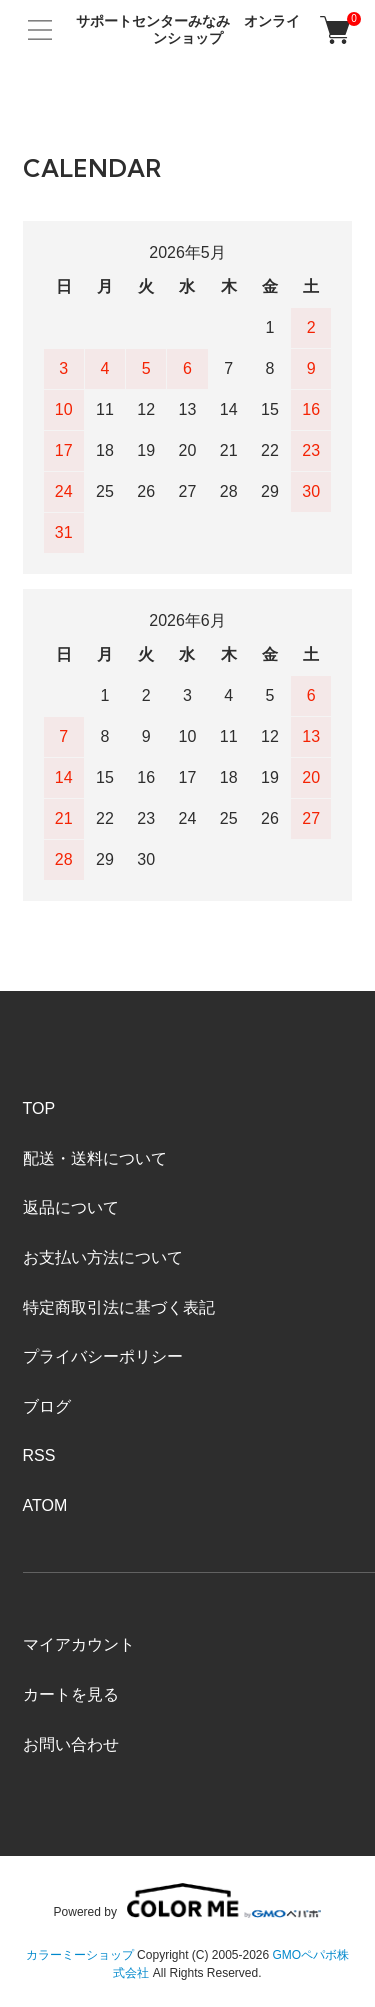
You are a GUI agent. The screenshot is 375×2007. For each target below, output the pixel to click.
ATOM (45, 1505)
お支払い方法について (103, 1257)
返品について (71, 1207)
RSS (39, 1455)
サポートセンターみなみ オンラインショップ (188, 29)
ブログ (47, 1406)
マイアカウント (79, 1644)
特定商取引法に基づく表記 (119, 1307)
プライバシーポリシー (103, 1356)
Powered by (188, 1900)
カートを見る (71, 1694)
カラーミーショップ (80, 1955)
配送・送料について (95, 1158)
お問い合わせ (71, 1744)
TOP (39, 1108)
